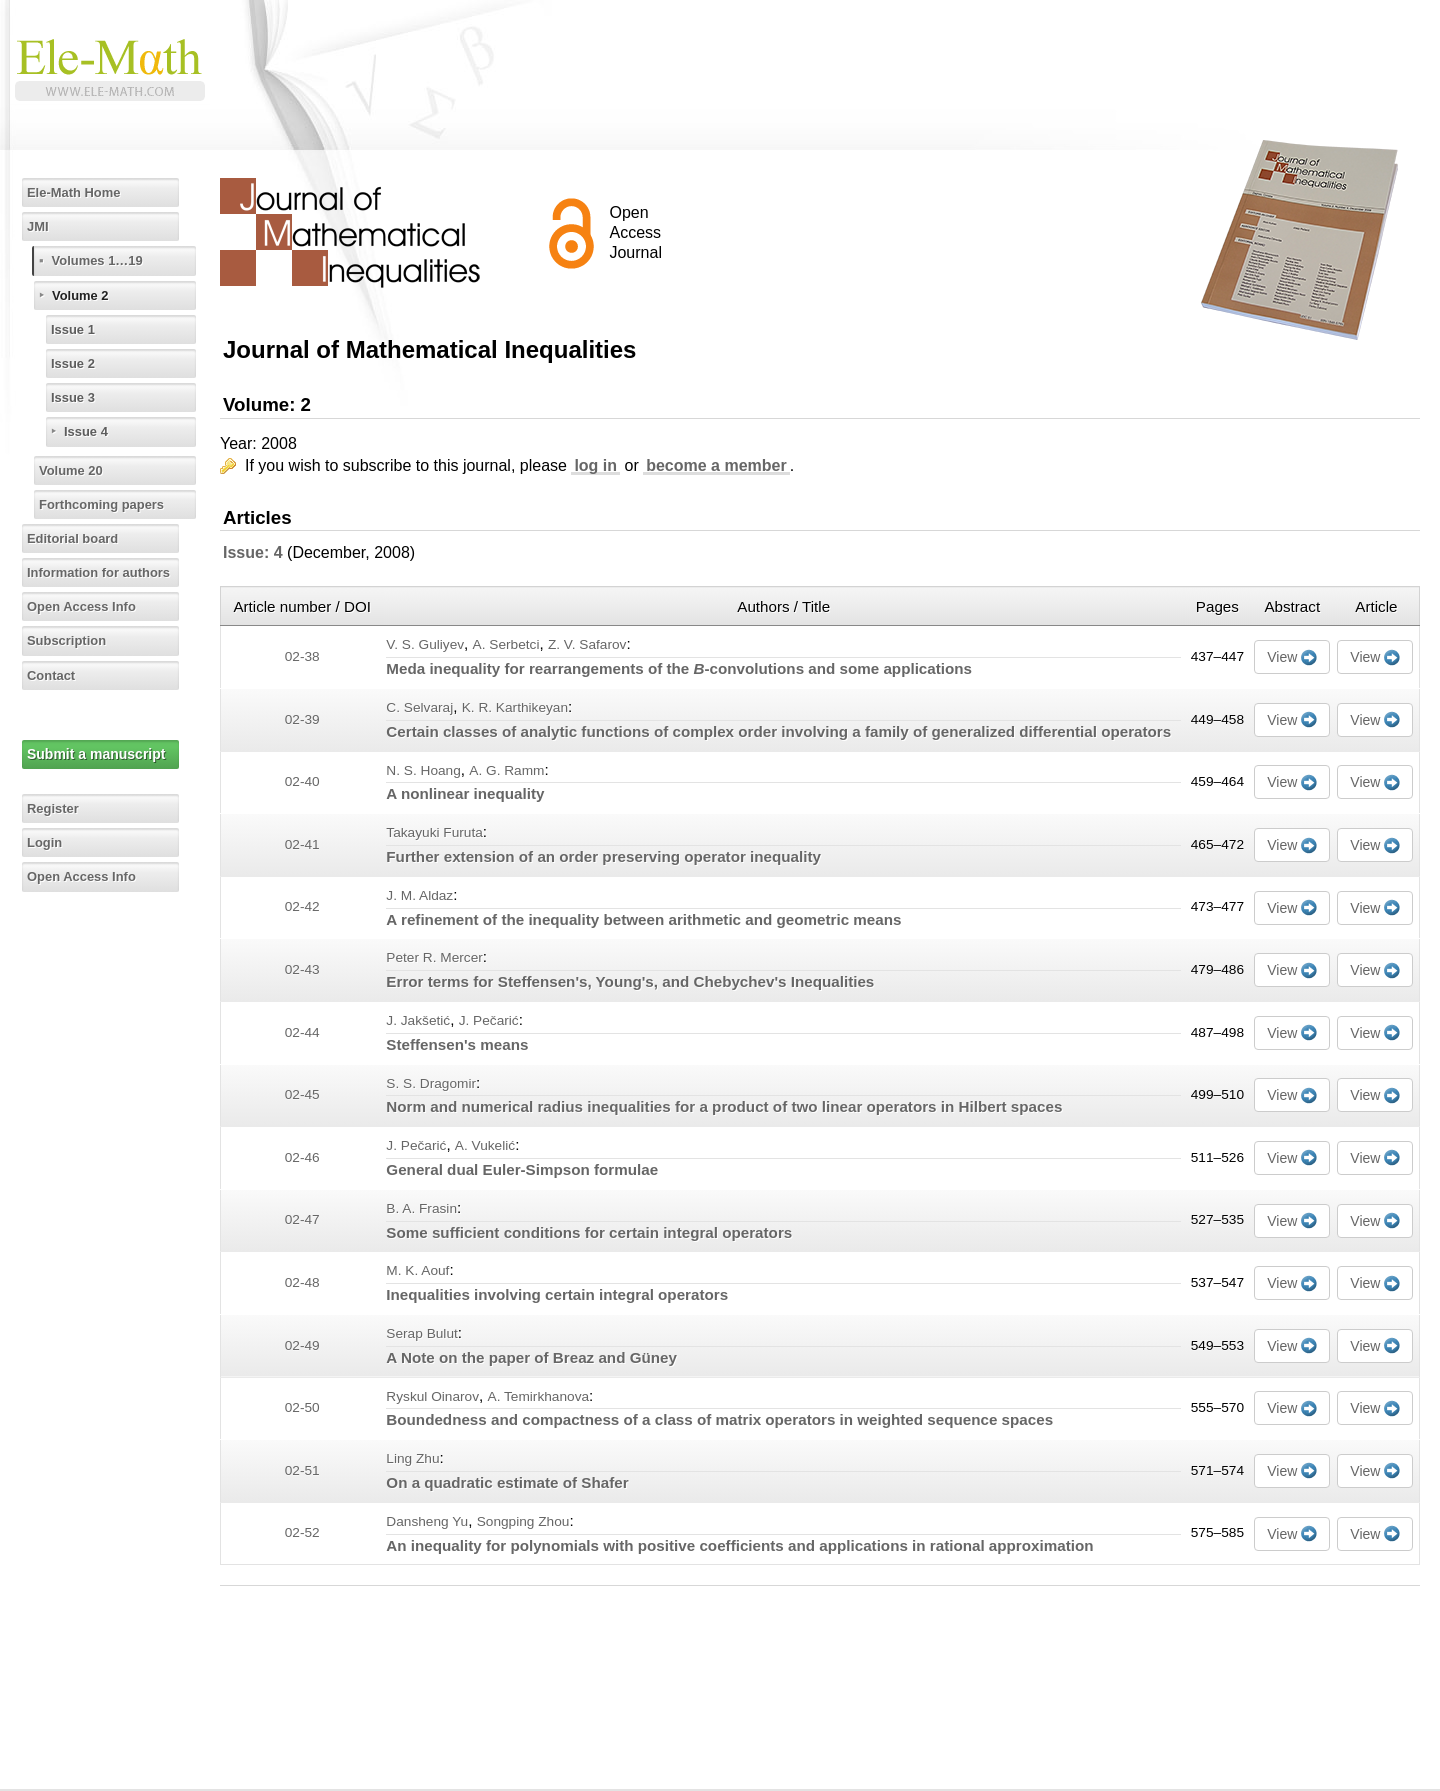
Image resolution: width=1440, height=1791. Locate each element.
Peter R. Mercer (434, 957)
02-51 (302, 1470)
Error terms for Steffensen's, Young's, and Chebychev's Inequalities (630, 981)
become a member (716, 465)
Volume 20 (76, 470)
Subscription (73, 640)
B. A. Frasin (421, 1208)
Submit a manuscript (99, 754)
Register (58, 808)
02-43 (302, 969)
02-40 (302, 781)
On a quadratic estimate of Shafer (507, 1482)
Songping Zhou (523, 1521)
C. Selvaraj (419, 707)
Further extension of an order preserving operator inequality (603, 856)
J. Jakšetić (418, 1020)
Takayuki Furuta (434, 832)
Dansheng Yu (427, 1521)
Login (49, 842)
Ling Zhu (412, 1458)
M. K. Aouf (417, 1270)
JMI (41, 226)
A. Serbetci (506, 644)
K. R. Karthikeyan (515, 707)
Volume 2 (85, 295)
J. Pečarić (489, 1020)
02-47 (302, 1219)
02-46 (302, 1157)
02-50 (302, 1407)
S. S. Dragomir (431, 1083)
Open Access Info (89, 606)
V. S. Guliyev (425, 644)
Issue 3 (77, 397)
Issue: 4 (253, 552)
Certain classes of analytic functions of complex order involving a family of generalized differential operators (778, 731)
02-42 (302, 906)
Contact (56, 675)
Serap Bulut (421, 1333)
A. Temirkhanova (539, 1396)
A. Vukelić (485, 1145)
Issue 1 (77, 329)
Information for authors (107, 572)
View (1282, 657)
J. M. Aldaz (419, 895)
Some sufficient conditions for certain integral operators (589, 1232)
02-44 (302, 1032)
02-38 (302, 656)
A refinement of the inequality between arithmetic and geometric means (643, 919)
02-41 (302, 844)
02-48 (302, 1282)
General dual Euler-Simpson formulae (522, 1169)
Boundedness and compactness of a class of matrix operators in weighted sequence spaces (719, 1419)
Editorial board (79, 538)
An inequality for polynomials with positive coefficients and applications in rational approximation (739, 1545)
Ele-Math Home (80, 192)
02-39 (302, 719)
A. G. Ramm (506, 770)
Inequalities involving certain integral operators (557, 1294)
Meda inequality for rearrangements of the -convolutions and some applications (679, 668)
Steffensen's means (457, 1044)
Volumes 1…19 (104, 260)
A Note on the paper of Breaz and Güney (531, 1357)
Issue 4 (90, 431)
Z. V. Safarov (587, 644)
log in (595, 465)
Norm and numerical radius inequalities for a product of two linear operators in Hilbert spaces (724, 1106)
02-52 (302, 1532)
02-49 (302, 1345)
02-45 (302, 1094)
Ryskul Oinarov (432, 1396)
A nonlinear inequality (465, 793)
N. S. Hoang (423, 770)
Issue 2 (77, 363)
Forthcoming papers (109, 504)
